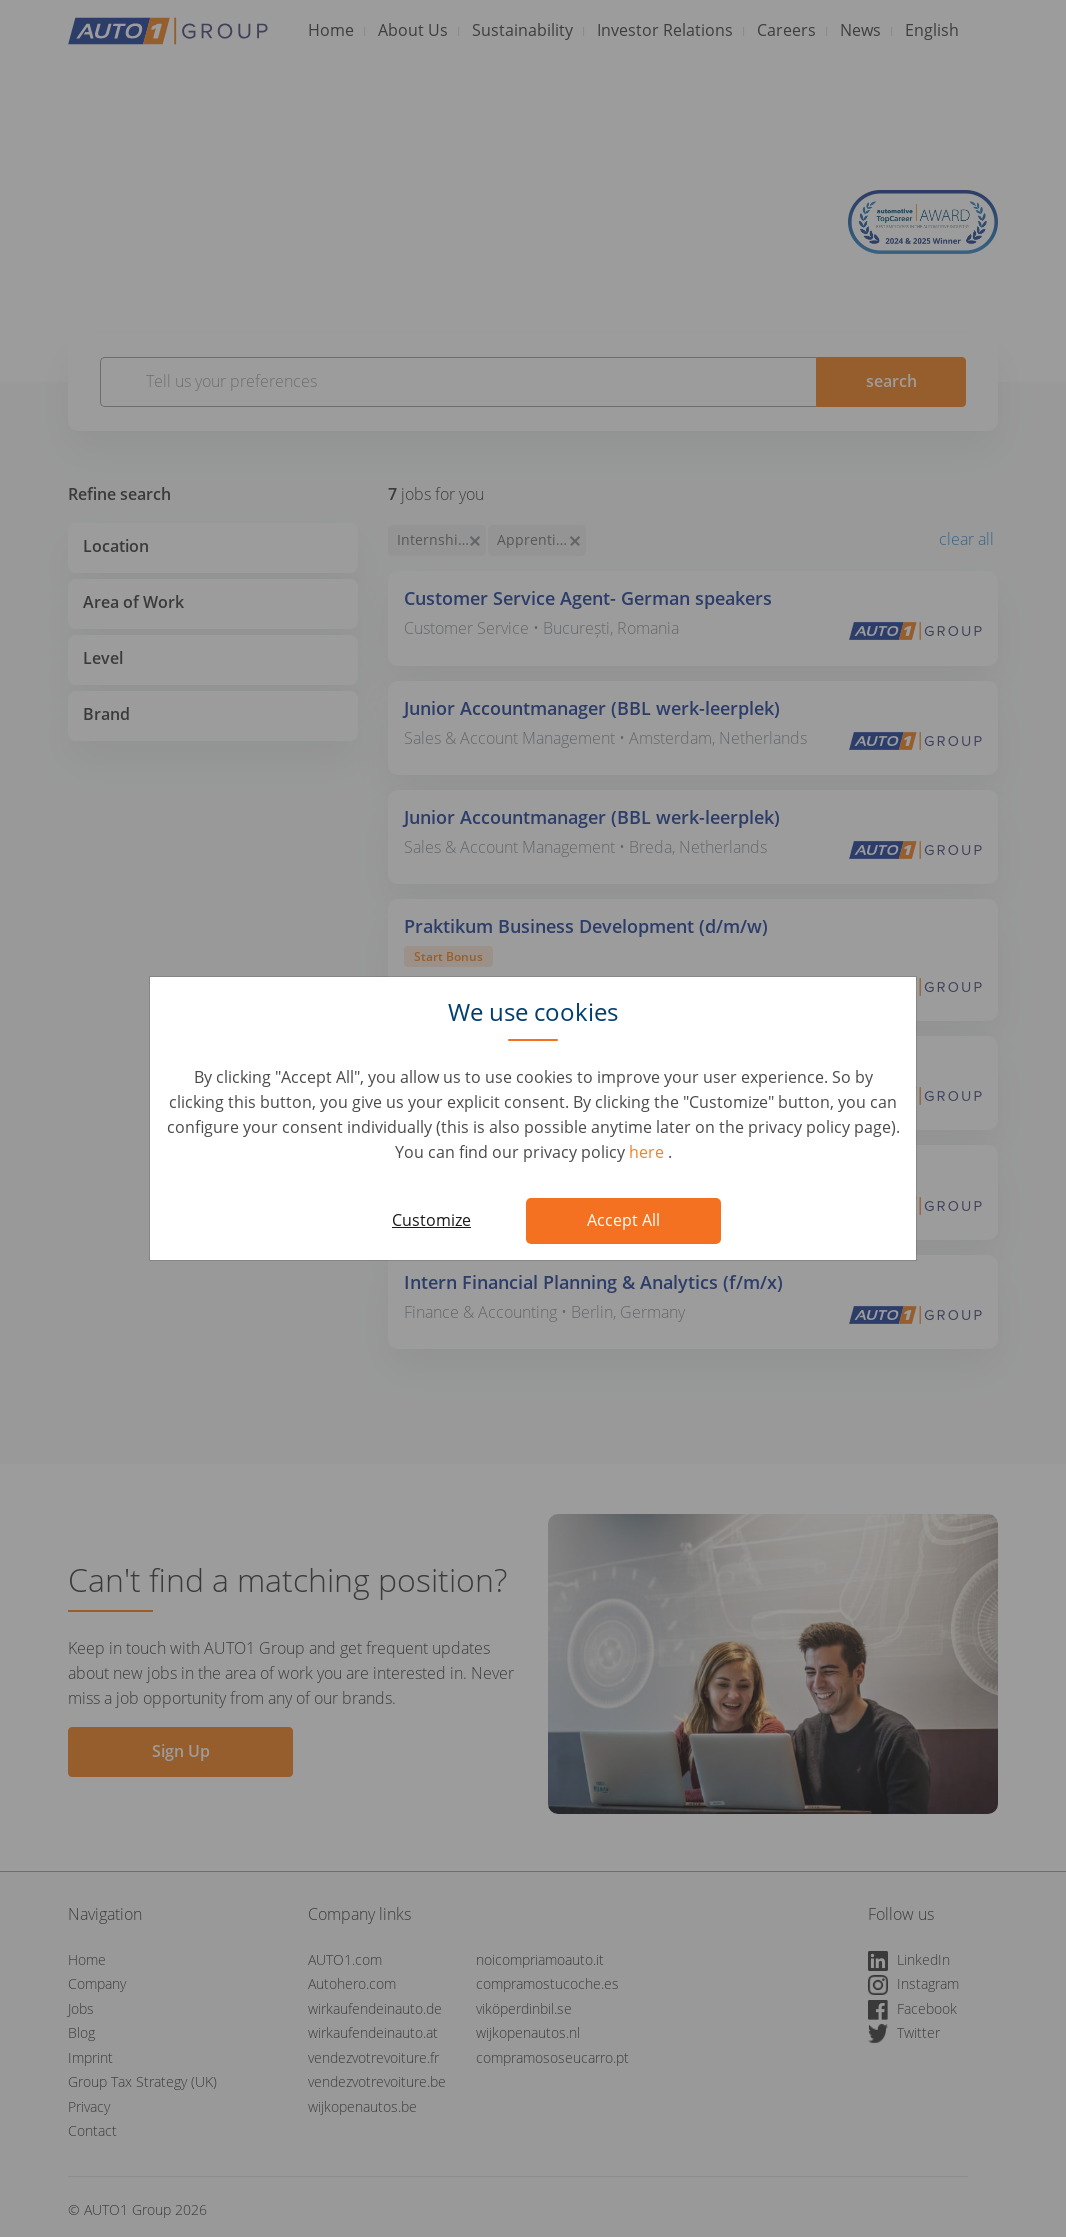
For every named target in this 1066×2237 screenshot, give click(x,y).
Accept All (623, 1220)
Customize (431, 1220)
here (648, 1152)
